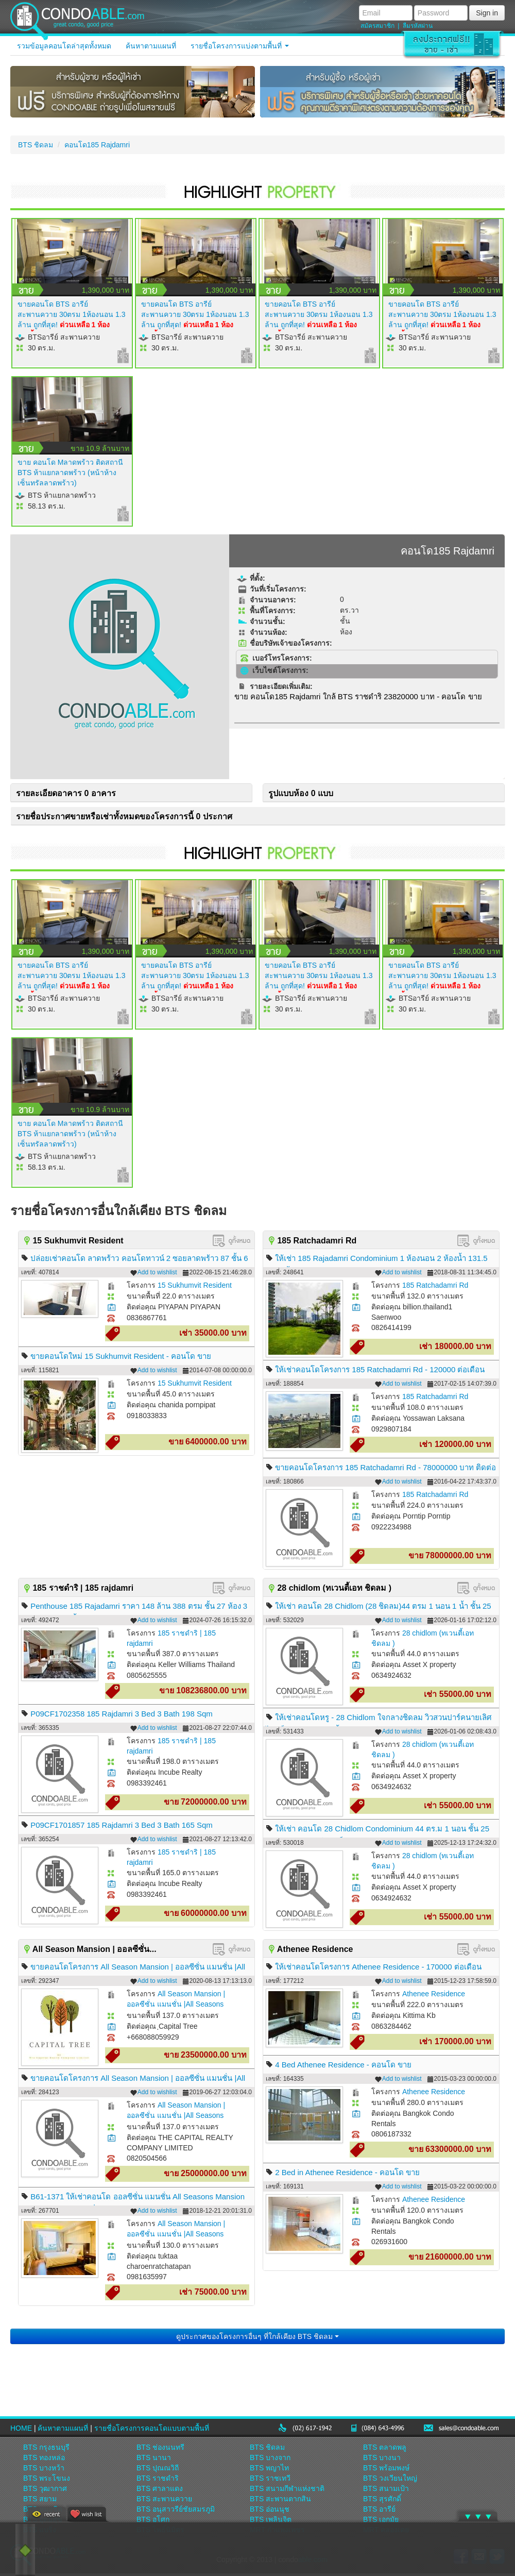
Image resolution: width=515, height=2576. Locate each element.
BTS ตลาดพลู (384, 2447)
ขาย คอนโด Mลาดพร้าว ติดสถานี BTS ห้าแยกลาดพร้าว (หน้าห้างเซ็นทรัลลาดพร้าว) (70, 472)
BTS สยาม (40, 2499)
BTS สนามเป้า (386, 2488)
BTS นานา (153, 2457)
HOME (21, 2428)
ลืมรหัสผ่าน (418, 25)
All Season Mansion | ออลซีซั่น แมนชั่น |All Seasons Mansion (176, 2004)
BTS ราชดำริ (157, 2478)
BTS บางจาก (270, 2457)
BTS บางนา (382, 2457)
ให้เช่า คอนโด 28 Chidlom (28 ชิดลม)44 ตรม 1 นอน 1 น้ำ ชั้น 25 (383, 1606)
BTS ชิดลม (35, 145)
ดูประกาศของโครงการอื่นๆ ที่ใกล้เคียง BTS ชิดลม (257, 2336)
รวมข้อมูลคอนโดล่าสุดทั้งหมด (64, 46)
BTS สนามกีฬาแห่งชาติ (287, 2488)
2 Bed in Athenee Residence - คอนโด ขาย (347, 2172)
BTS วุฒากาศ (45, 2488)
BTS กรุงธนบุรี (46, 2447)
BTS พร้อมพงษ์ (386, 2468)
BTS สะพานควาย (164, 2499)
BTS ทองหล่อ (44, 2457)
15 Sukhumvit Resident (195, 1285)
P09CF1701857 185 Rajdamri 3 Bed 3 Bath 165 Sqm (121, 1825)
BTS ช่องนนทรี (160, 2447)
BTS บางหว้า (43, 2468)
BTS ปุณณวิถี (157, 2468)
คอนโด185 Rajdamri (97, 145)
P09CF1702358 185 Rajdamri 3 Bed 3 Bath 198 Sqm (121, 1713)
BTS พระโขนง (46, 2478)
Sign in (487, 13)
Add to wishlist (153, 1272)
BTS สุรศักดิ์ (382, 2499)
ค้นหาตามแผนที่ (151, 46)
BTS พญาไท (269, 2468)
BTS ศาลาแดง (159, 2488)
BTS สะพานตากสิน (280, 2499)
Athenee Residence (433, 1994)
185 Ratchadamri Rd (435, 1285)
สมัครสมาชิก (377, 25)
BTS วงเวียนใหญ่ (390, 2478)
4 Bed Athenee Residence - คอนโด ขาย (343, 2064)
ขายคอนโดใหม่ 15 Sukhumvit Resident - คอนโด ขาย (120, 1356)
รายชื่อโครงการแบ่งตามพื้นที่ (240, 46)
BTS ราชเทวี (270, 2478)
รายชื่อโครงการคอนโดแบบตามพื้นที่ (151, 2428)
